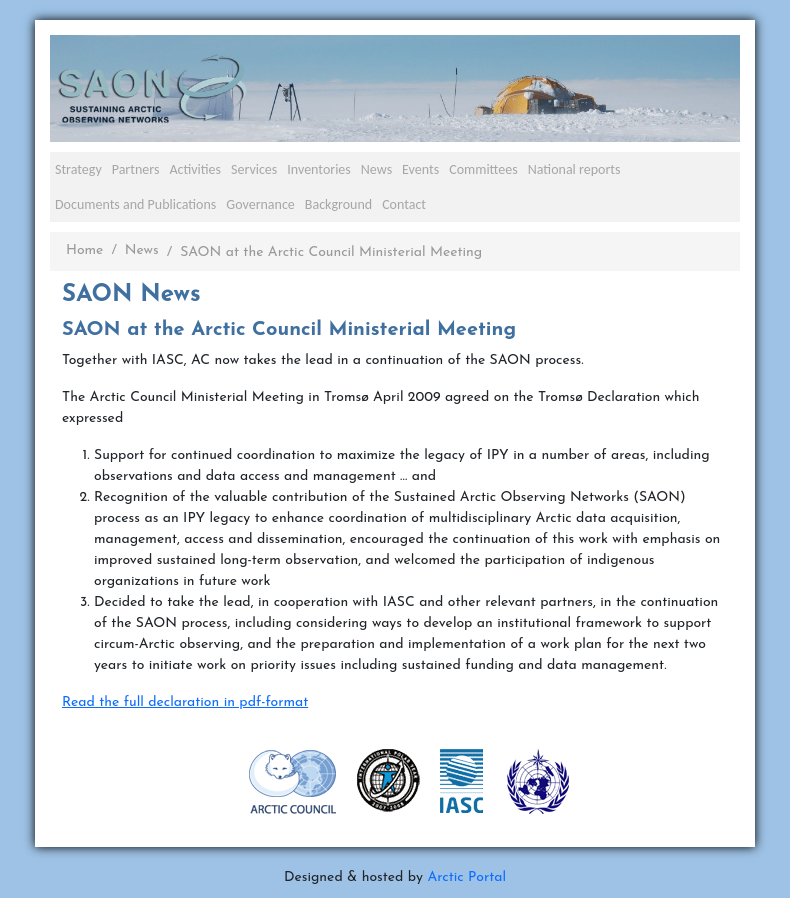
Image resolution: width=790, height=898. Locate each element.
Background (338, 204)
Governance (260, 204)
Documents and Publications (135, 204)
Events (420, 169)
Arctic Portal (466, 877)
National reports (574, 169)
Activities (195, 169)
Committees (483, 169)
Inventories (319, 169)
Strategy (78, 169)
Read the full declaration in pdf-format (185, 702)
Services (254, 169)
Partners (136, 169)
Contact (404, 204)
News (376, 169)
